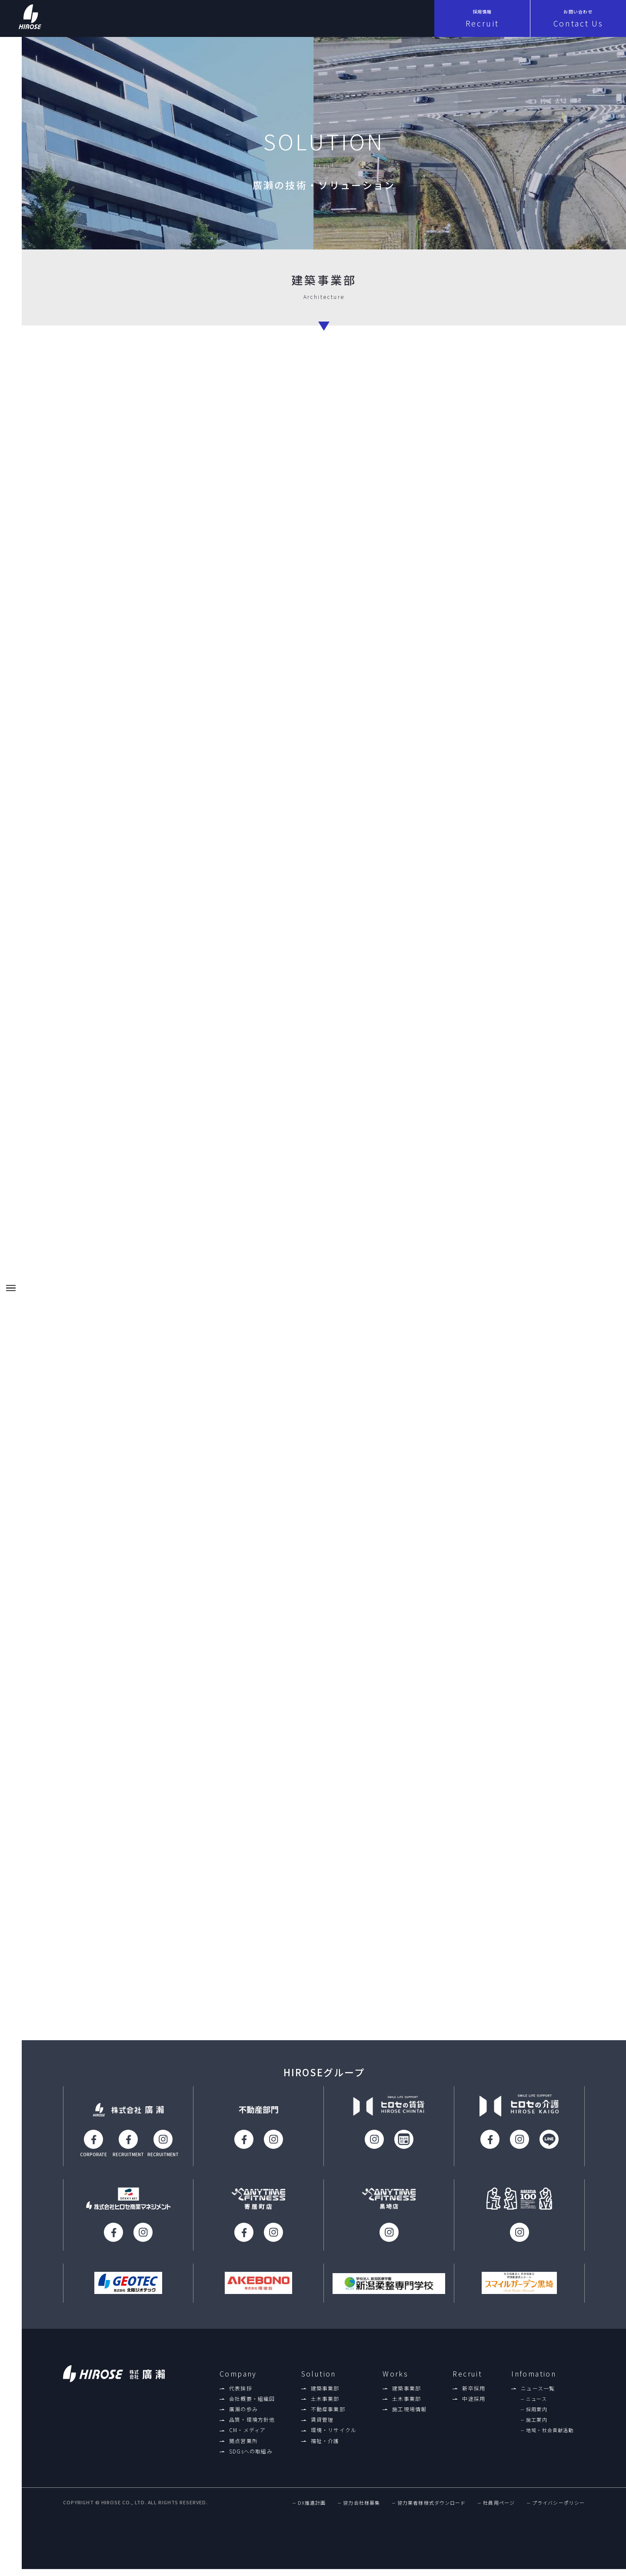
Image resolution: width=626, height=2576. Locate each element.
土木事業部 (325, 2405)
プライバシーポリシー (558, 2510)
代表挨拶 (240, 2395)
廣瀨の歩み (243, 2416)
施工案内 (536, 2427)
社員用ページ (499, 2510)
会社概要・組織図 (252, 2405)
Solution (318, 2381)
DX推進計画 (312, 2510)
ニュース (536, 2406)
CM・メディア (247, 2437)
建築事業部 (325, 2395)
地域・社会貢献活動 (549, 2437)
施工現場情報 (409, 2416)
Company (238, 2381)
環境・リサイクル (334, 2437)
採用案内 (536, 2416)
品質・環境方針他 (252, 2426)
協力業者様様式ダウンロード (431, 2510)
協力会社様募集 (361, 2510)
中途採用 (473, 2405)
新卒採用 (473, 2395)
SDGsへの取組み (251, 2458)
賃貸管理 (322, 2426)
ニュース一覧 (538, 2395)
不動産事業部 (328, 2416)
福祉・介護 (325, 2447)
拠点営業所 (243, 2447)
